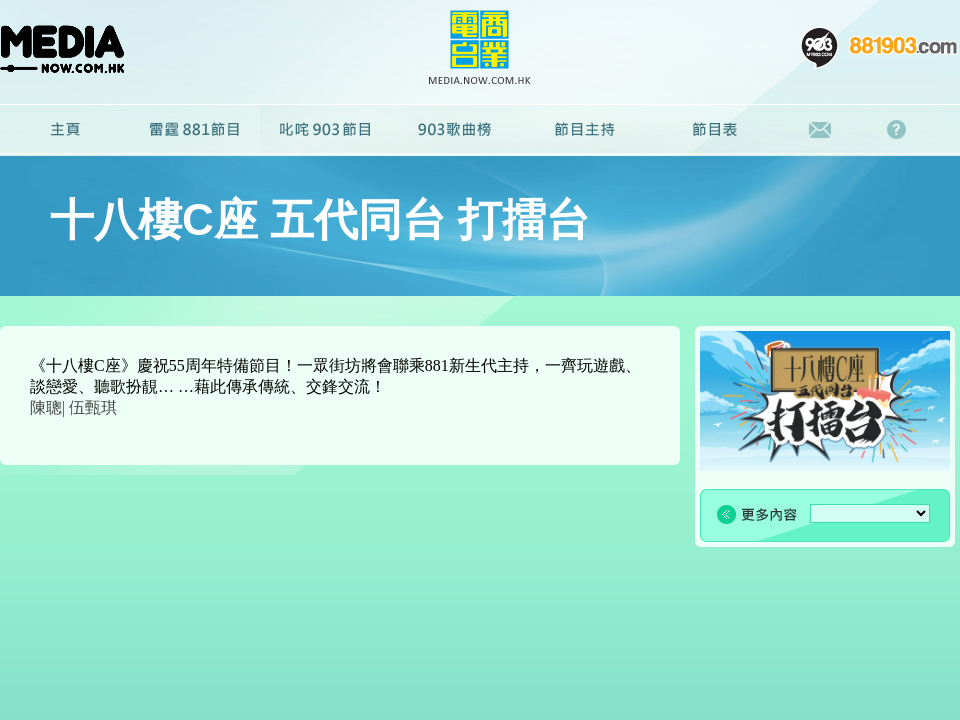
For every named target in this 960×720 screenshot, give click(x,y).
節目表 (715, 130)
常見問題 (901, 130)
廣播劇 (455, 130)
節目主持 (585, 130)
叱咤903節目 (325, 130)
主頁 (65, 130)
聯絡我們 (820, 130)
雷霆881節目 (195, 130)
